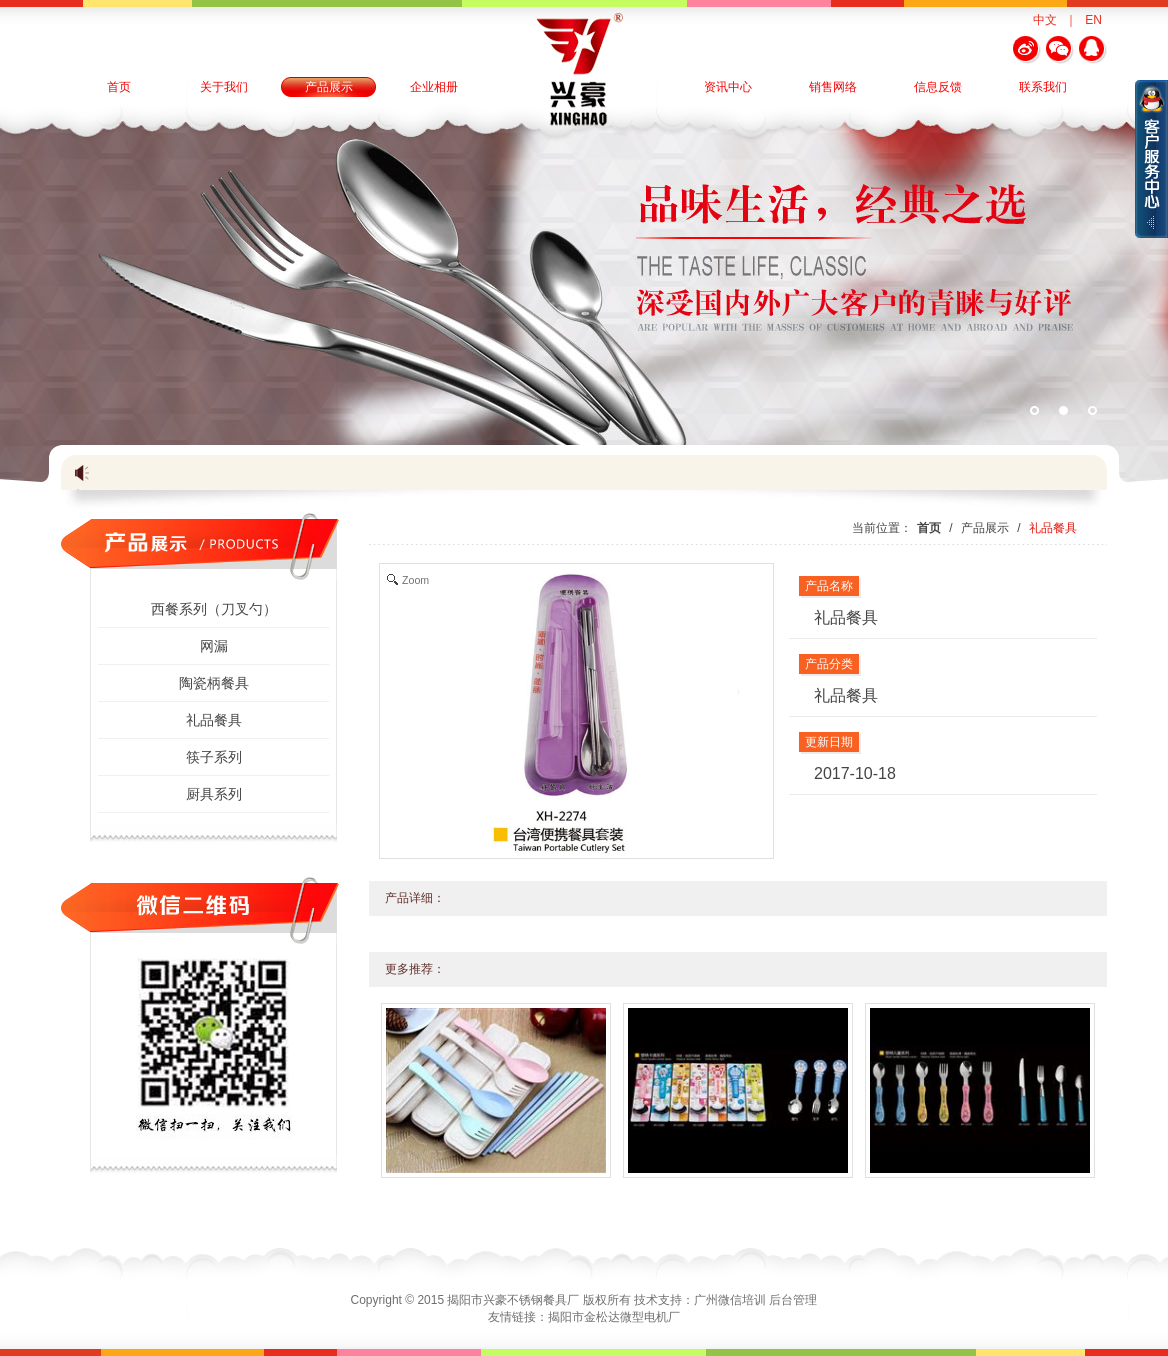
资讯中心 (728, 87)
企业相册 (434, 87)
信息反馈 (938, 87)
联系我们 (1043, 87)
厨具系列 (214, 794)
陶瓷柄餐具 (214, 683)
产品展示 (329, 87)
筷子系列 (214, 757)
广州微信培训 (730, 1300)
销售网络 (833, 87)
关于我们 (224, 87)
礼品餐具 (214, 720)
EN (1093, 20)
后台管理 (793, 1300)
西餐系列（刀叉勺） (214, 609)
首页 (119, 87)
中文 (1045, 20)
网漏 (214, 646)
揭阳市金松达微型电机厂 (614, 1317)
